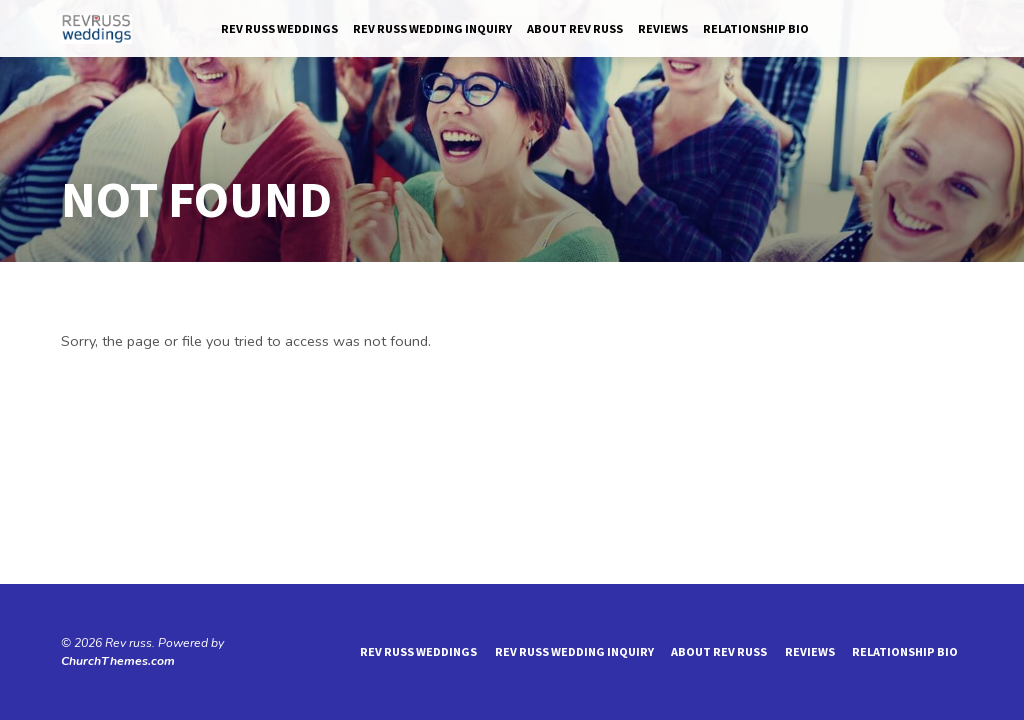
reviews (663, 28)
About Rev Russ (575, 28)
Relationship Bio (756, 28)
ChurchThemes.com (118, 661)
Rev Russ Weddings (279, 28)
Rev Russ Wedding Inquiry (432, 28)
